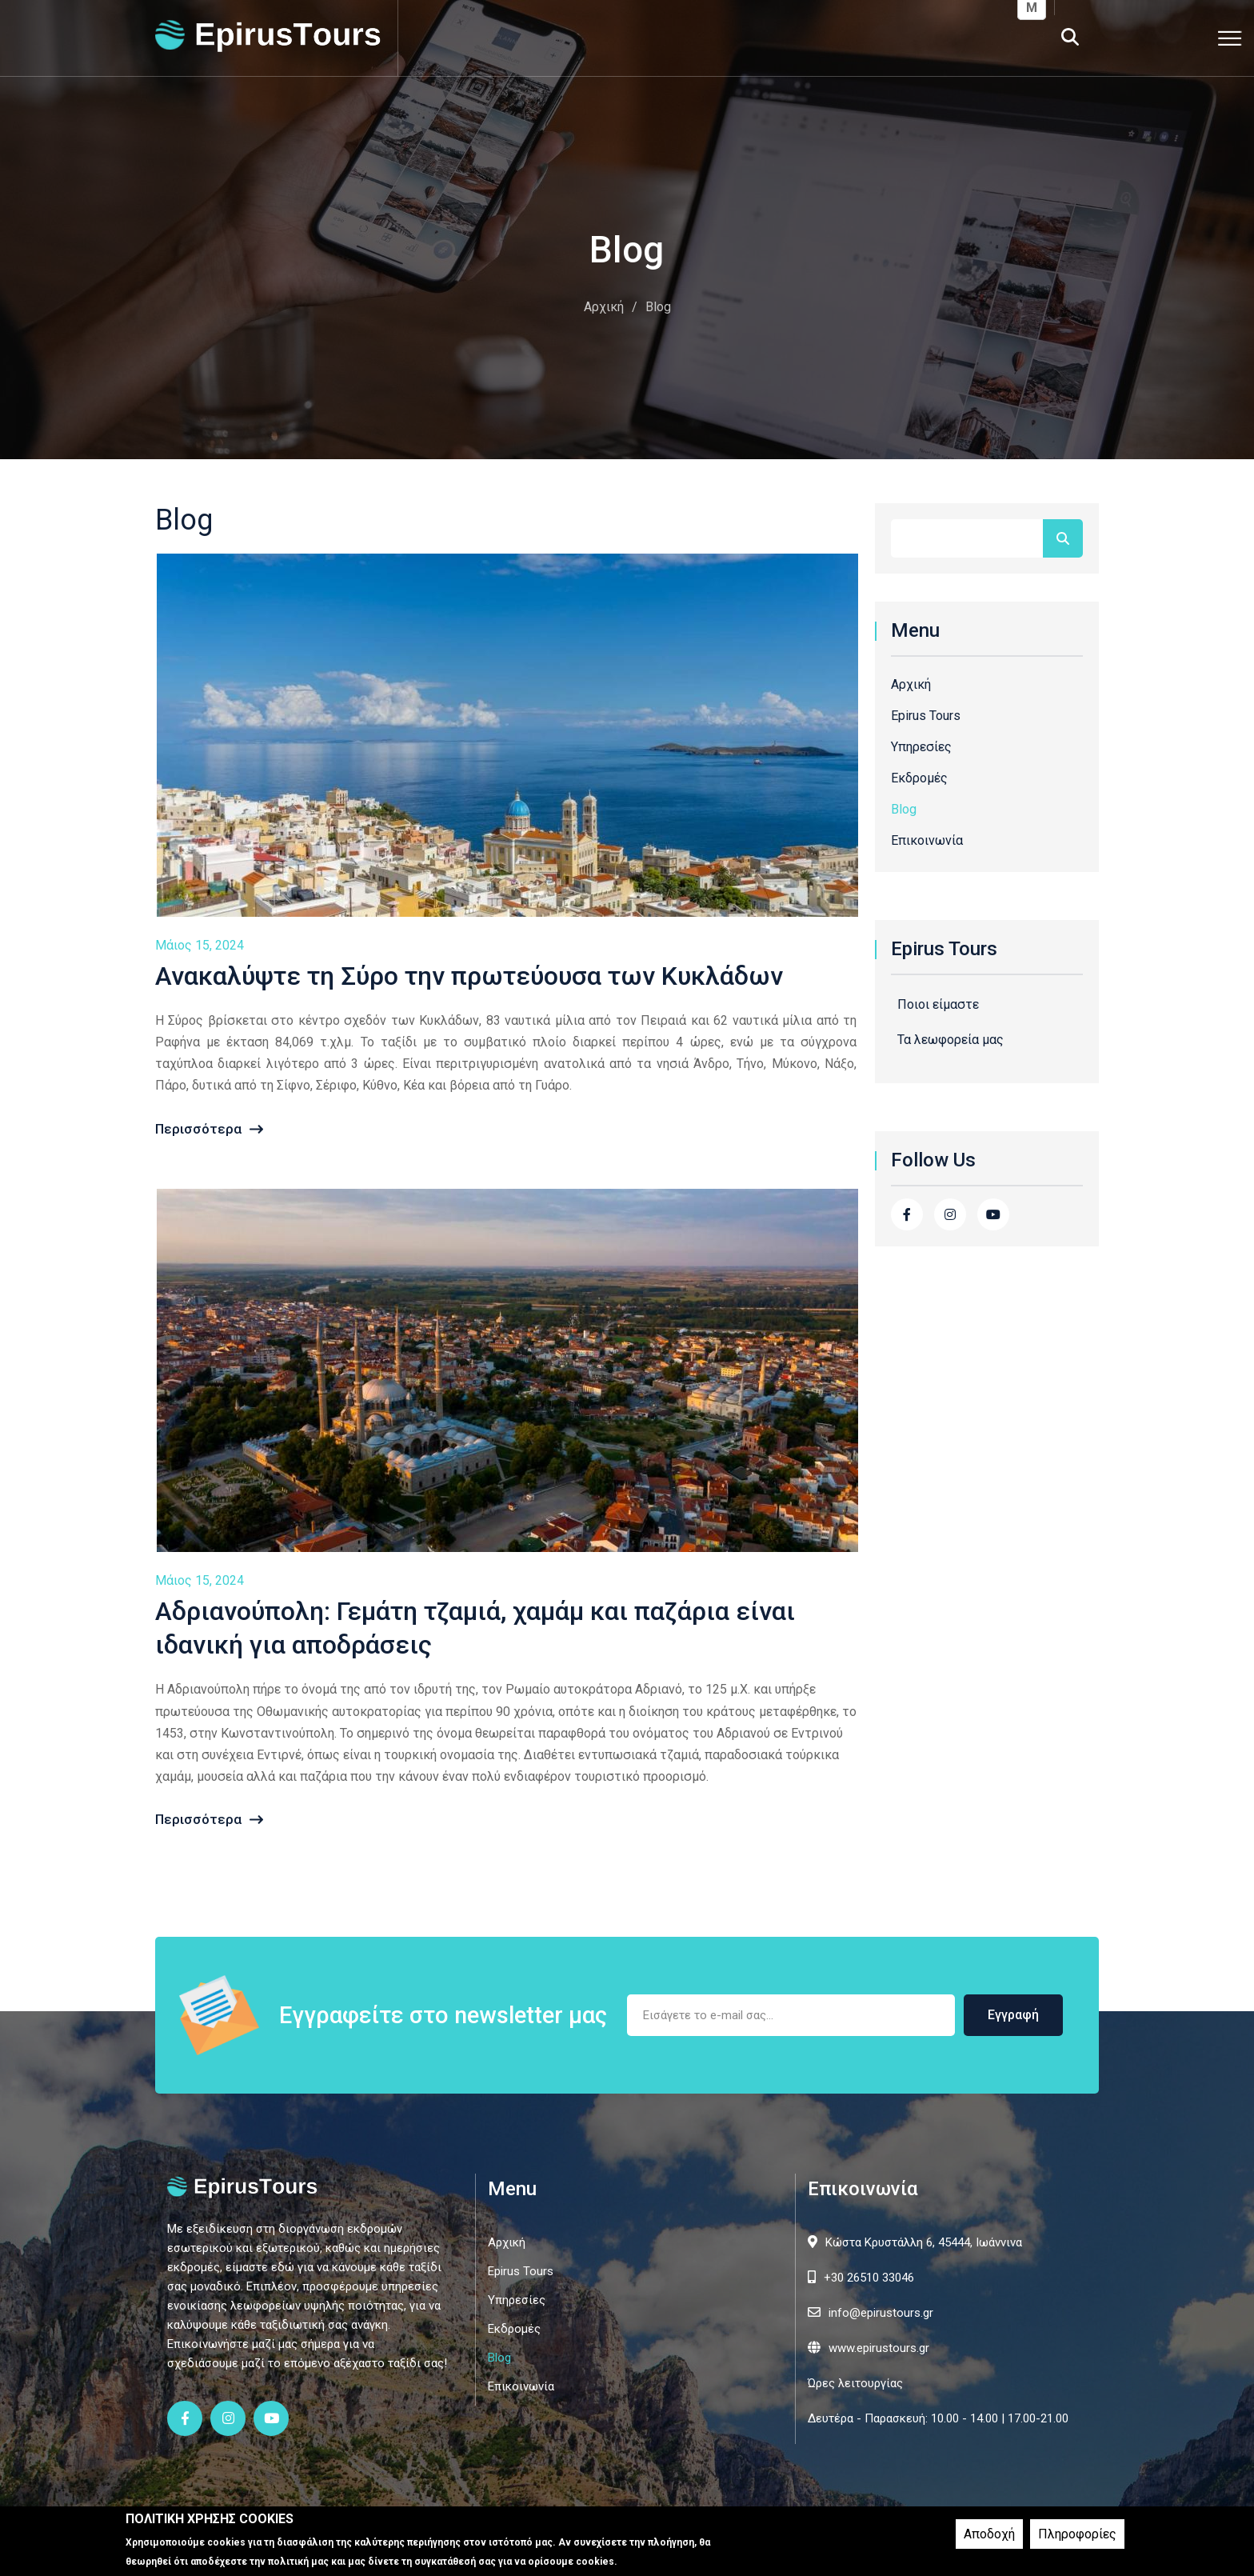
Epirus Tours (925, 715)
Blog (904, 809)
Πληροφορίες (1077, 2534)
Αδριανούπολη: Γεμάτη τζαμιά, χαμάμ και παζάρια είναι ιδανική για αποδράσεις (475, 1628)
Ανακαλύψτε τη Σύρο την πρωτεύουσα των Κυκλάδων (469, 976)
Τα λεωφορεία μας (950, 1039)
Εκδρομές (919, 778)
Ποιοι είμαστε (938, 1004)
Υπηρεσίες (921, 746)
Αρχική (604, 306)
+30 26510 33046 (869, 2277)
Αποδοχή (989, 2534)
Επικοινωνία (927, 840)
